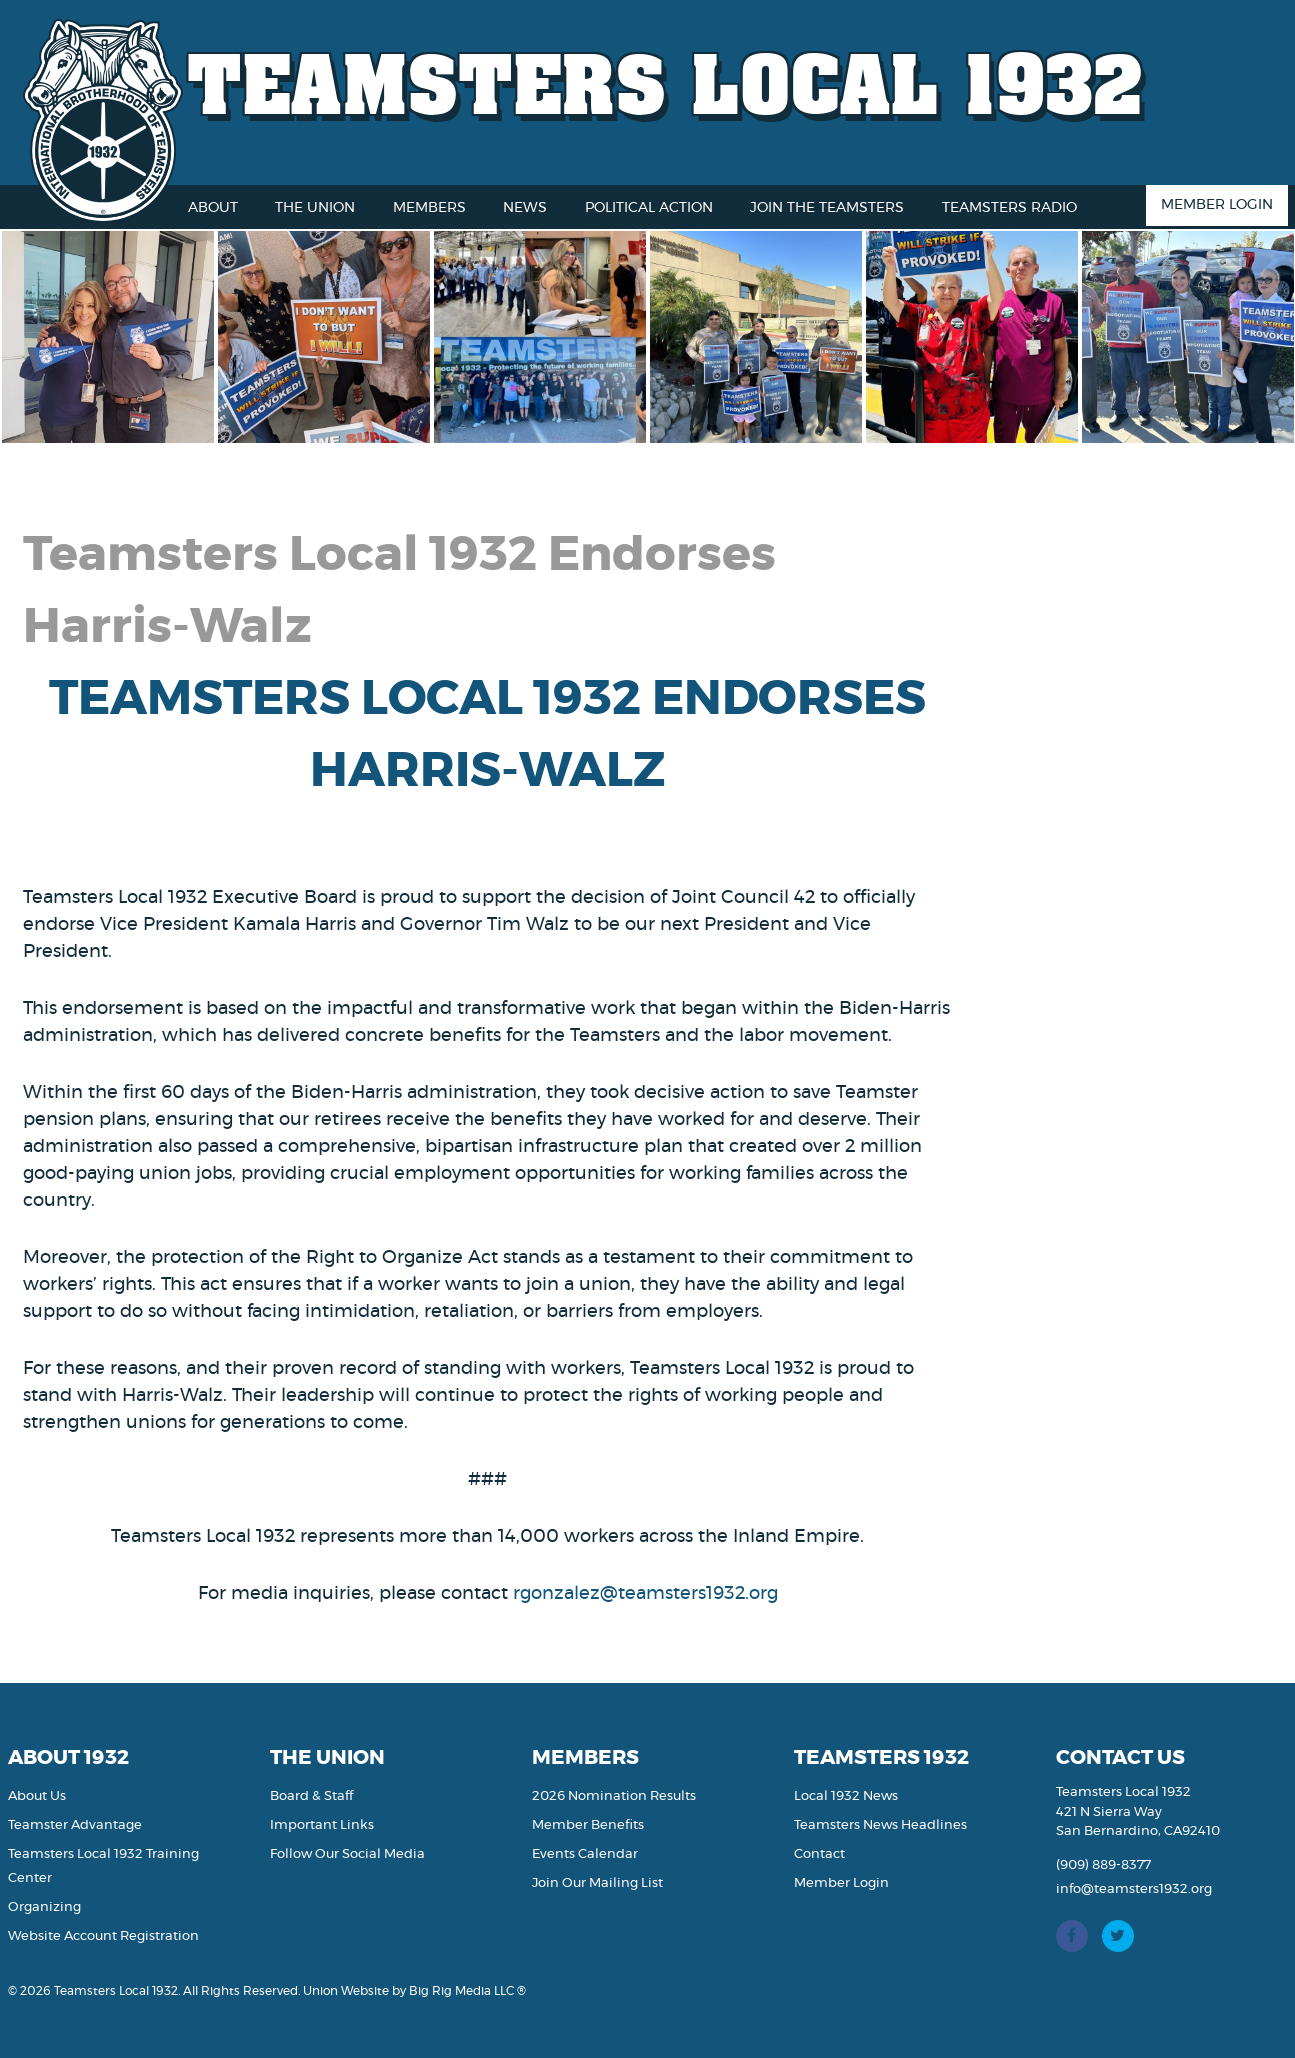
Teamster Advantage (75, 1825)
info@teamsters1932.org (1134, 1889)
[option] (117, 337)
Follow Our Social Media (347, 1854)
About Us (37, 1796)
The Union (315, 208)
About (213, 208)
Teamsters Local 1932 (666, 82)
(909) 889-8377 (1103, 1865)
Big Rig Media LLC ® (467, 1991)
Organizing (44, 1907)
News (525, 208)
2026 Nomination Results (614, 1796)
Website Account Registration (103, 1936)
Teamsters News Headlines (880, 1825)
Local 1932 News (846, 1796)
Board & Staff (311, 1796)
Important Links (322, 1825)
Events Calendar (585, 1854)
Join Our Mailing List (597, 1883)
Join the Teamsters (827, 208)
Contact (819, 1854)
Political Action (649, 208)
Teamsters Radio (1009, 208)
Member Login (1217, 205)
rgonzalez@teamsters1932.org (645, 1594)
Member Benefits (588, 1825)
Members (429, 208)
